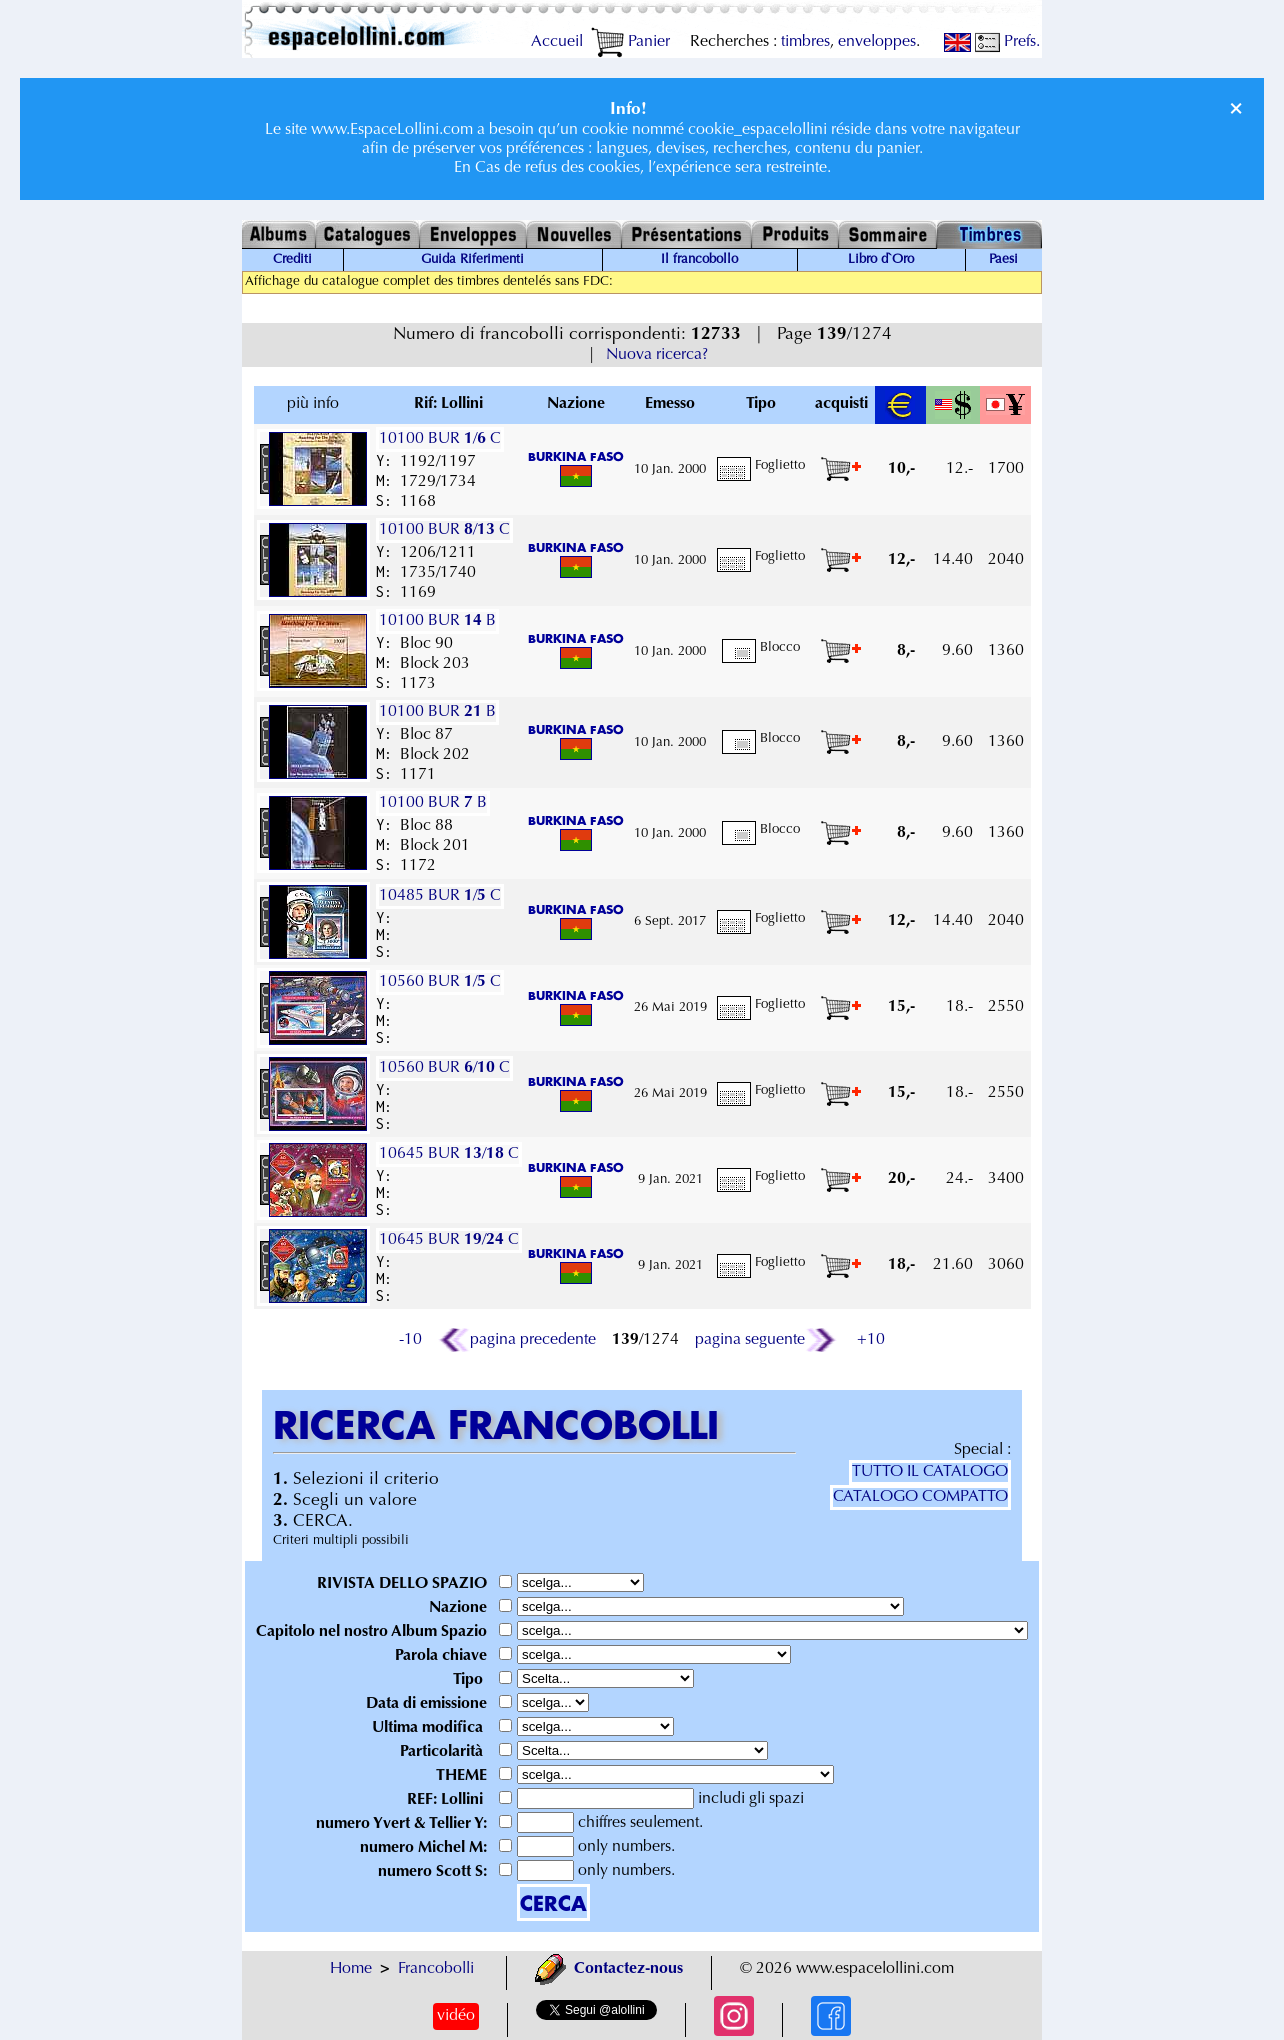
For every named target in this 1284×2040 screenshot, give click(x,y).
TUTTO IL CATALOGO (930, 1472)
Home (351, 1969)
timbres (805, 42)
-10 (410, 1340)
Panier (630, 42)
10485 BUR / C (440, 896)
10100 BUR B (437, 621)
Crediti (292, 260)
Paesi (1003, 260)
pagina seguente (766, 1340)
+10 (871, 1340)
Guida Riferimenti (472, 260)
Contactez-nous (609, 1969)
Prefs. (1007, 42)
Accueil (557, 42)
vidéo (456, 2016)
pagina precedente (517, 1340)
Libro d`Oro (881, 260)
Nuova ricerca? (657, 355)
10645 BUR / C (449, 1154)
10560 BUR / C (440, 982)
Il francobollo (699, 260)
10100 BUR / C (440, 439)
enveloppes (877, 42)
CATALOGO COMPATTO (920, 1497)
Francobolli (436, 1969)
